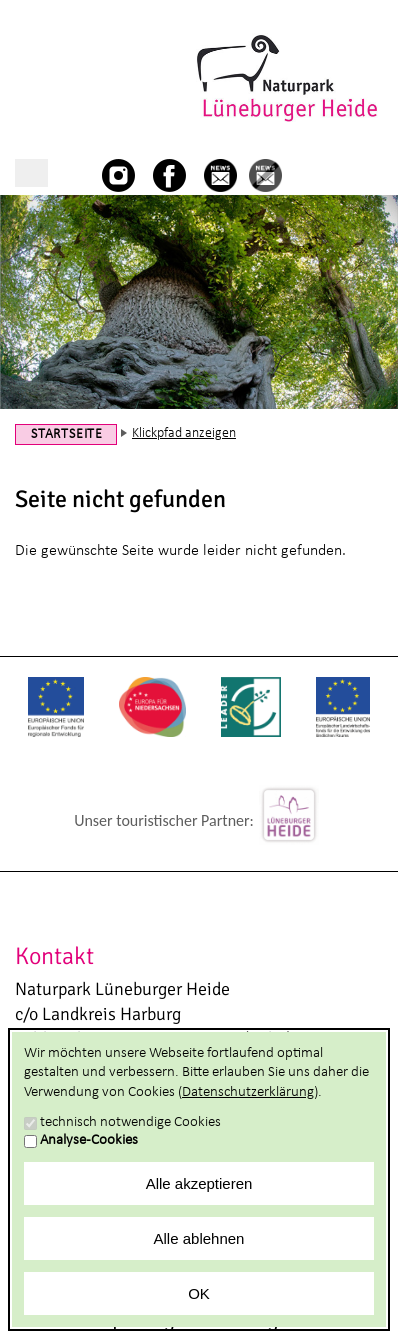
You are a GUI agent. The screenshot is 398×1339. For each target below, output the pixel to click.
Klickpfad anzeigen (184, 433)
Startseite (67, 434)
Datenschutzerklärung (248, 1092)
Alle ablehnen (199, 1238)
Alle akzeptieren (199, 1183)
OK (199, 1293)
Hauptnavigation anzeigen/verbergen (31, 173)
